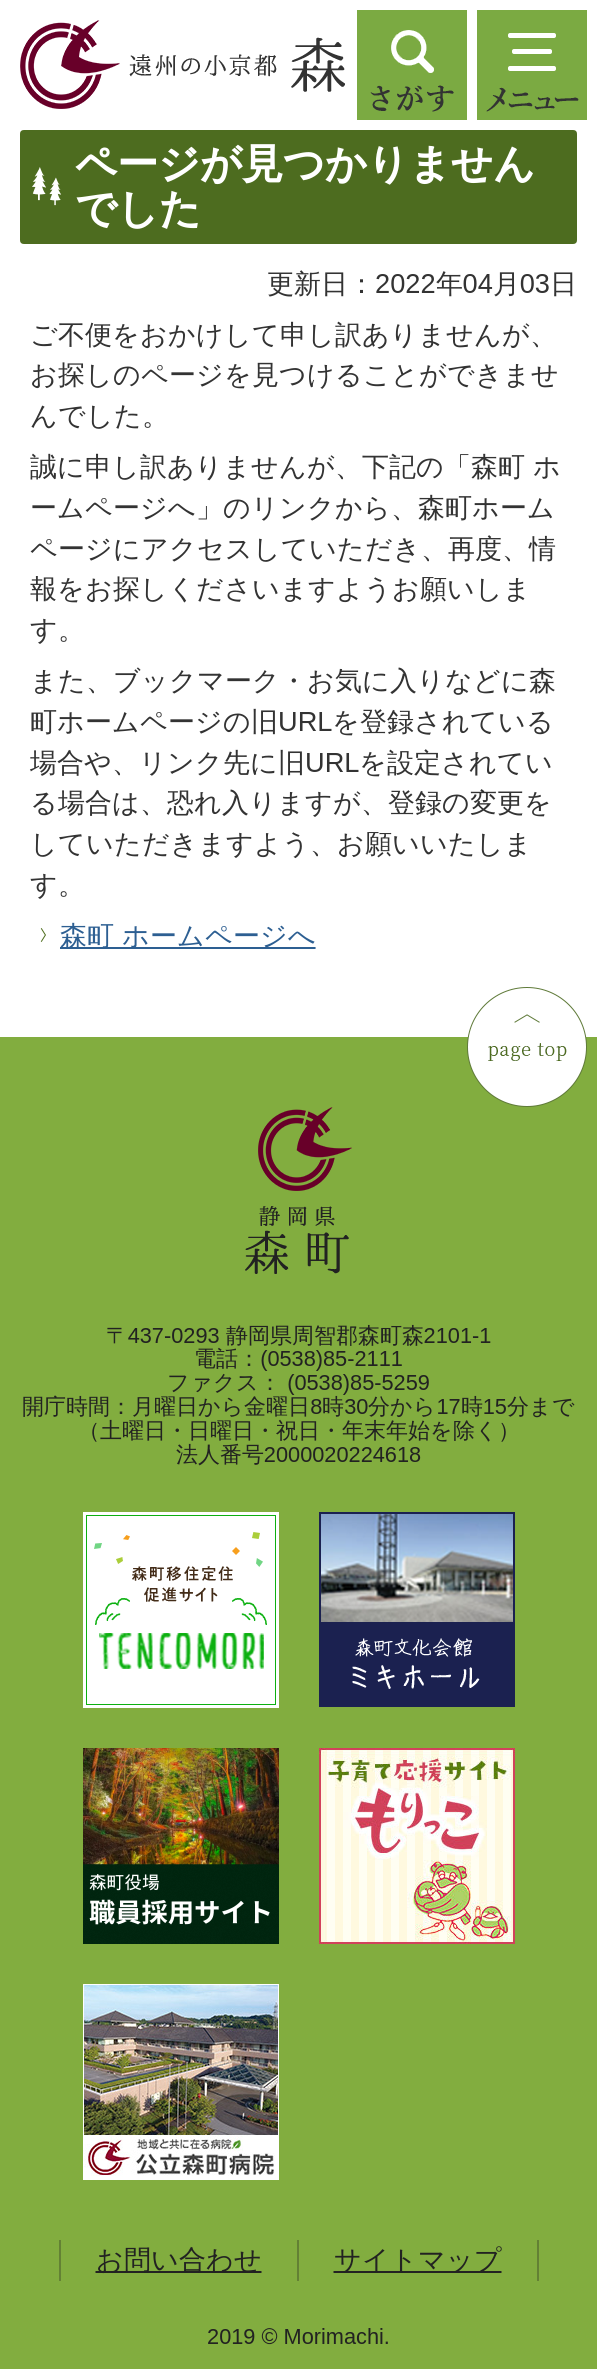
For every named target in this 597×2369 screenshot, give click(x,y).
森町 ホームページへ (188, 935)
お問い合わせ (179, 2259)
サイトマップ (418, 2259)
